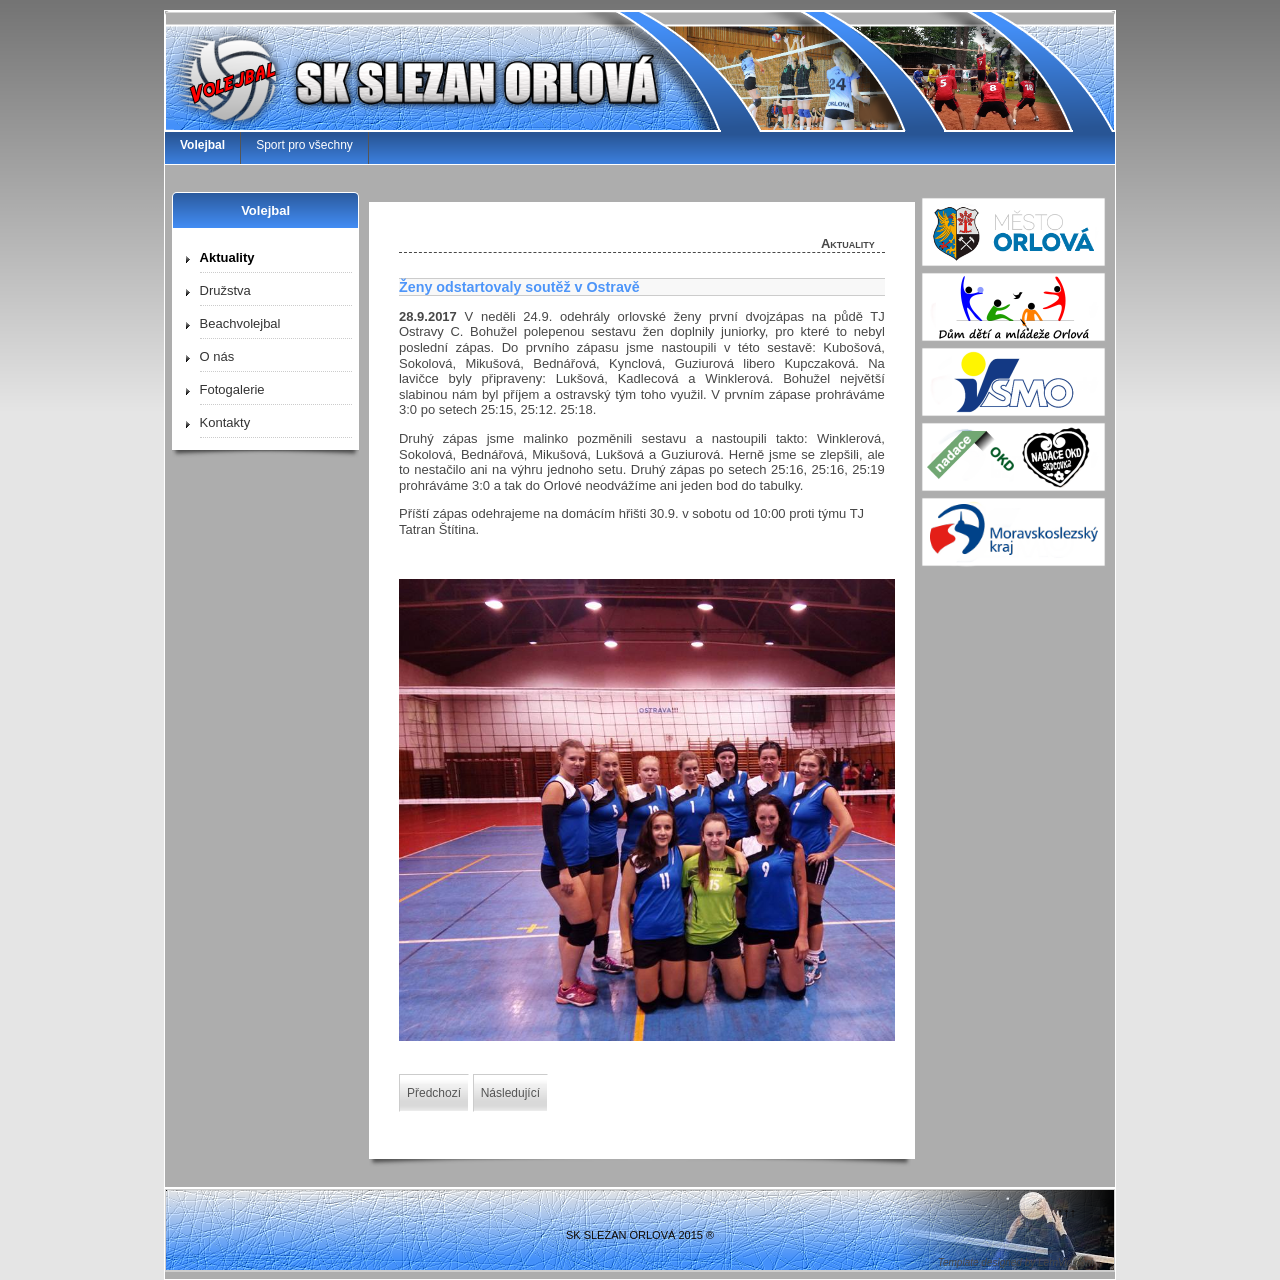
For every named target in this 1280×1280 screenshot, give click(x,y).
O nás (217, 356)
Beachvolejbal (240, 323)
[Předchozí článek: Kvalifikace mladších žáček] (434, 1093)
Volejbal (202, 145)
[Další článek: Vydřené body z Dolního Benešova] (510, 1093)
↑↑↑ (1067, 1212)
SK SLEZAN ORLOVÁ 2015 (634, 1235)
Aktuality (227, 257)
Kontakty (225, 422)
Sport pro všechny (304, 145)
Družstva (225, 290)
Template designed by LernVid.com (1016, 1262)
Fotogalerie (232, 389)
